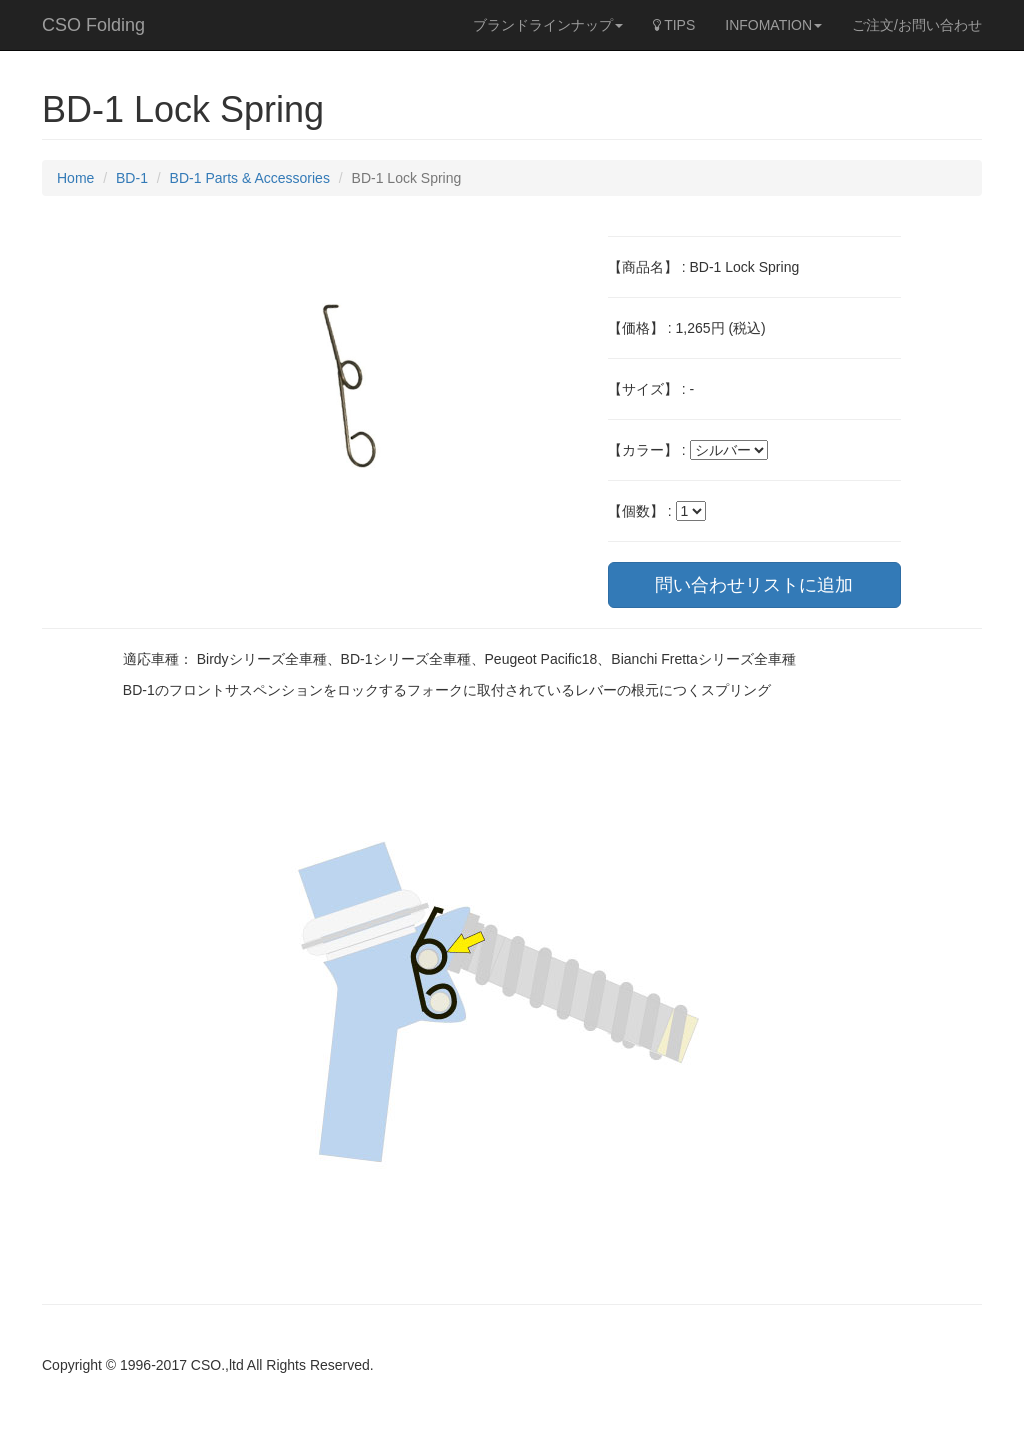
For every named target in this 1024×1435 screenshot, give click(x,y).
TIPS (674, 25)
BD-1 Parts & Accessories (250, 178)
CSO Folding (93, 25)
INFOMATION (773, 25)
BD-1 (132, 178)
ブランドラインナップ (548, 25)
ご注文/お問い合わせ (917, 25)
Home (75, 178)
